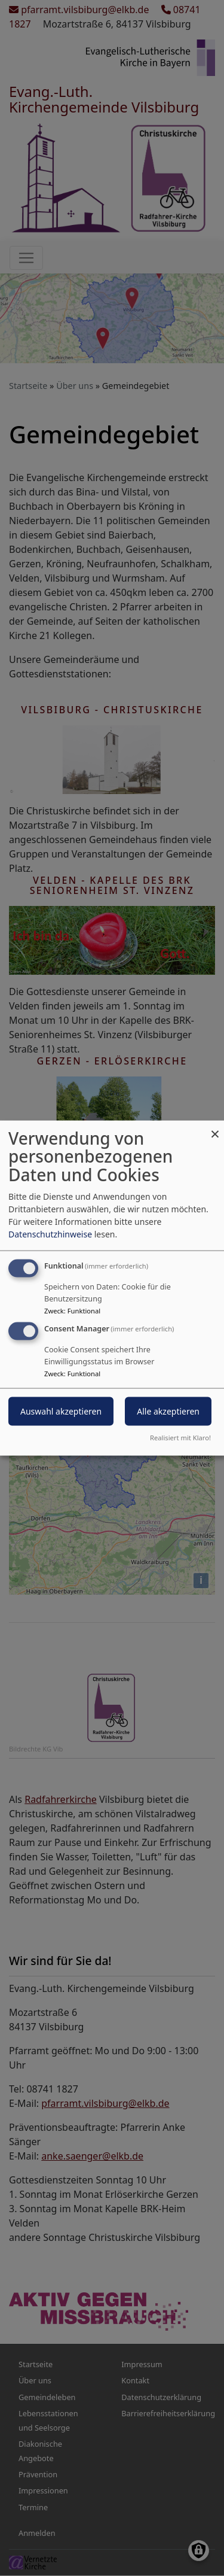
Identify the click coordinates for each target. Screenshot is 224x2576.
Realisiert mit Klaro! (180, 1437)
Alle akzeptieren (168, 1411)
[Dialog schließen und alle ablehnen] (215, 1127)
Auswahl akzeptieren (61, 1411)
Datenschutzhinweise (50, 1233)
